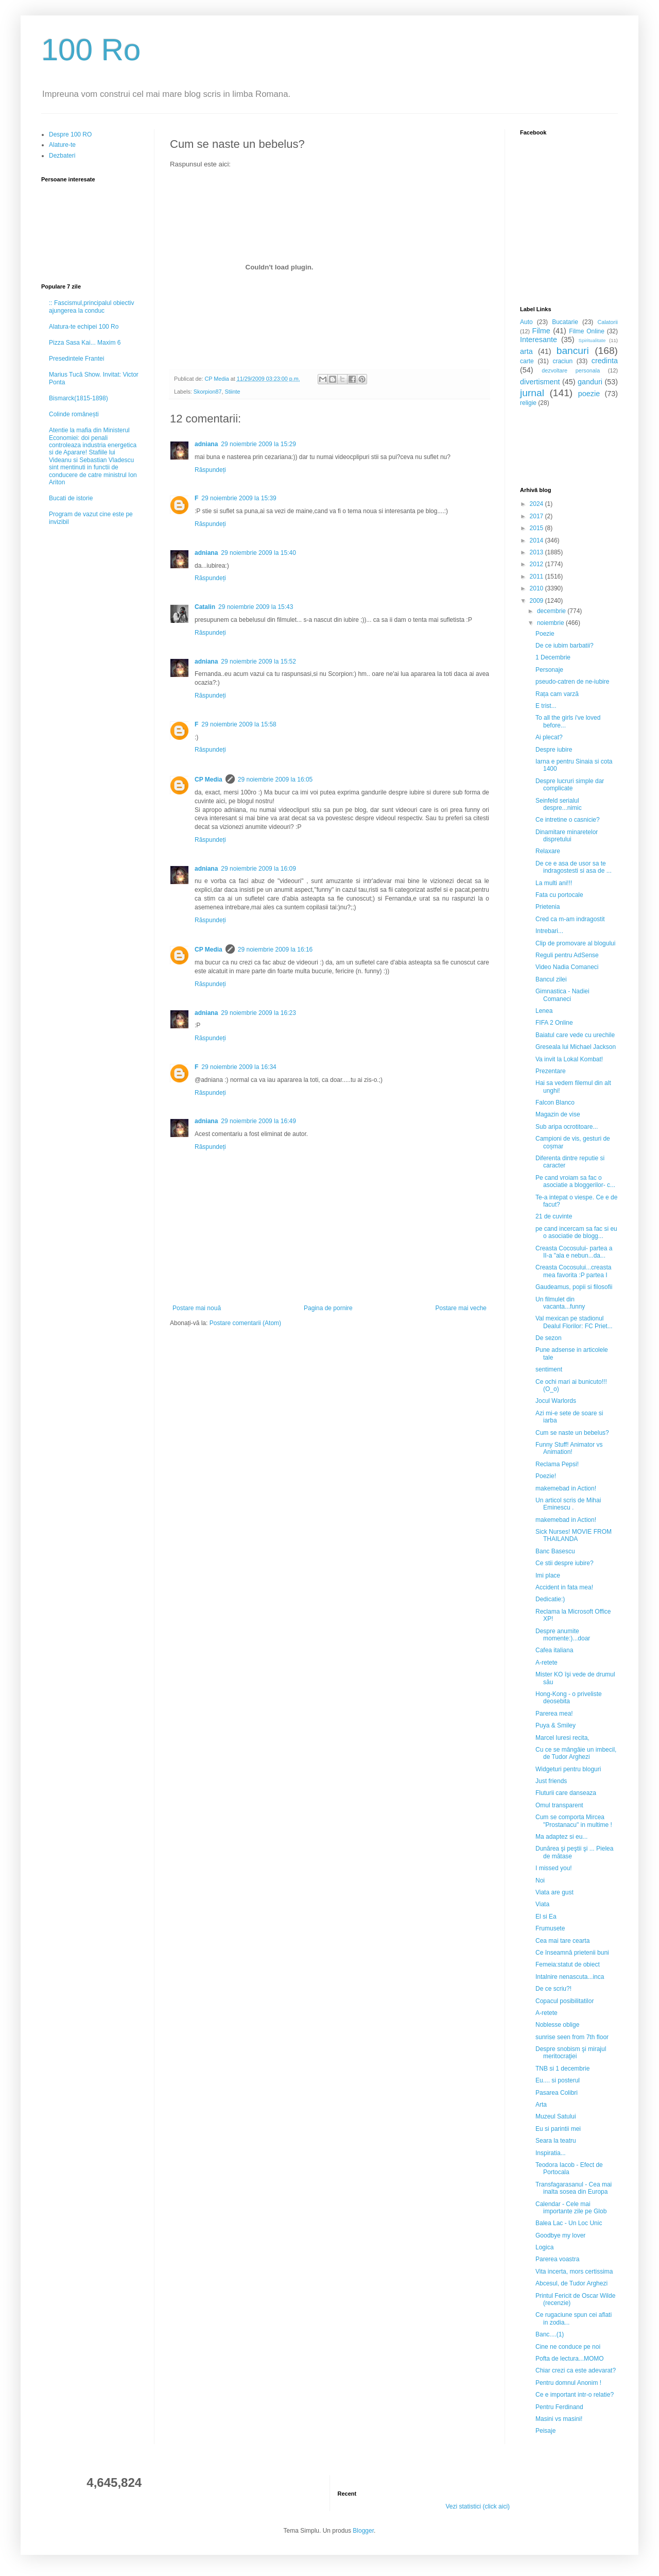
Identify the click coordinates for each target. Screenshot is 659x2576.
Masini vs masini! (558, 2418)
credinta (605, 361)
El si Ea (546, 1916)
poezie (589, 393)
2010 (537, 588)
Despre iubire (553, 749)
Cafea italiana (554, 1650)
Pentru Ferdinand (559, 2407)
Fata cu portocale (559, 895)
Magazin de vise (557, 1114)
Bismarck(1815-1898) (78, 398)
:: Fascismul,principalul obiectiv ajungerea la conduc (91, 306)
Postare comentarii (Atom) (245, 1323)
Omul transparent (559, 1805)
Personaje (549, 669)
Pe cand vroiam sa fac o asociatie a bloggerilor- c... (575, 1181)
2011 (537, 576)
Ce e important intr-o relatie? (574, 2394)
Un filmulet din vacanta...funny (560, 1303)
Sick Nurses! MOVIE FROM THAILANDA (573, 1535)
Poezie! (545, 1476)
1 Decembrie (552, 657)
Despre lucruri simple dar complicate (569, 784)
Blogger (363, 2530)
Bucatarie (565, 322)
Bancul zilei (551, 979)
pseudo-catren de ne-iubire (572, 681)
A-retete (546, 1662)
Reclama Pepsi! (557, 1464)
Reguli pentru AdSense (567, 955)
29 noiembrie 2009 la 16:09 (258, 868)
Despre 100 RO (70, 134)
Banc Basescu (555, 1551)
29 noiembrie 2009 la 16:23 (258, 1012)
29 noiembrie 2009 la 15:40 (258, 552)
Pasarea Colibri (556, 2092)
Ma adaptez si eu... (561, 1836)
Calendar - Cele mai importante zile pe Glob (570, 2207)
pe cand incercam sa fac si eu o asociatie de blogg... (576, 1232)
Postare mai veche (461, 1308)
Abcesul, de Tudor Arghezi (571, 2283)
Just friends (551, 1781)
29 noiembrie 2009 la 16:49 (258, 1121)
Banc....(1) (549, 2334)
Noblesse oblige (557, 2024)
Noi (540, 1880)
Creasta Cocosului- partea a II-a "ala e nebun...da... (573, 1252)
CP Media (208, 779)
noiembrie (551, 622)
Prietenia (547, 906)
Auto (526, 322)
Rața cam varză (557, 694)
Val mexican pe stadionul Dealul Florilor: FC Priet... (574, 1322)
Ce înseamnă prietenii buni (572, 1952)
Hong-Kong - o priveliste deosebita (568, 1697)
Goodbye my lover (560, 2235)
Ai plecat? (549, 737)
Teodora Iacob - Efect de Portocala (569, 2168)
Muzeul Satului (555, 2116)
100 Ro (91, 49)
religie (528, 402)
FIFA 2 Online (554, 1022)
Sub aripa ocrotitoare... (566, 1126)
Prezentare (550, 1071)
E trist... (546, 705)
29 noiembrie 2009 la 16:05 (275, 779)
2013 (537, 552)
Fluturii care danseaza (565, 1793)
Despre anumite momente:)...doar (562, 1635)
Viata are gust (554, 1892)
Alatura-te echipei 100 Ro (83, 326)
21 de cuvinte (553, 1216)
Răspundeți (210, 469)
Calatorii (607, 322)
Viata (542, 1904)
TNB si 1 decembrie (562, 2068)
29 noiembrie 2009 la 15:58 (238, 724)
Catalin (205, 607)
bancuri (573, 350)
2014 (537, 540)
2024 (537, 503)
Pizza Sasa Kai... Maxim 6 (84, 342)
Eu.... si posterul (557, 2080)
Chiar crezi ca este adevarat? (575, 2370)
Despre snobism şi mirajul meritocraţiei (570, 2052)
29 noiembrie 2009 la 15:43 (255, 607)
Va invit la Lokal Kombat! (569, 1059)
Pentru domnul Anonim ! (568, 2382)
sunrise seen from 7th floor (572, 2037)
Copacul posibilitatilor (564, 2001)
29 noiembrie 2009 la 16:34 (238, 1067)
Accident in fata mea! (564, 1587)
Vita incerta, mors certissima (574, 2271)
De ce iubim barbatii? (564, 645)
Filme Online (586, 331)
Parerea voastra (557, 2259)
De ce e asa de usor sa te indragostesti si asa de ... (573, 867)
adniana (206, 444)
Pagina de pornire (328, 1308)
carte (527, 361)
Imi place (547, 1575)
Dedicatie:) (550, 1599)
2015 (537, 528)
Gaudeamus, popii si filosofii (573, 1287)
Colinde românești (74, 414)
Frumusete (550, 1928)
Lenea (543, 1010)
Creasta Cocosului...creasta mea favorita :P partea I (573, 1271)
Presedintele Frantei (76, 358)
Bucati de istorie (71, 498)
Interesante (538, 339)
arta (526, 351)
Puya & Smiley (555, 1725)
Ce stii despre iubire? (564, 1563)
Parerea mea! (554, 1713)
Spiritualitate (592, 340)
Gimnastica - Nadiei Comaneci (562, 995)
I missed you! (553, 1868)
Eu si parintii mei (558, 2128)
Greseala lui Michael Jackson (575, 1046)
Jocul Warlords (555, 1400)
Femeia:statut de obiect (567, 1964)
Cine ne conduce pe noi (567, 2346)
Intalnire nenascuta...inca (569, 1976)
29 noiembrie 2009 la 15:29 (258, 444)
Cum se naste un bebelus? (572, 1432)
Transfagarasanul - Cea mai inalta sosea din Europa (573, 2188)
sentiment (548, 1369)
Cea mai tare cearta (562, 1940)
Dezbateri (62, 155)
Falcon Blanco (555, 1102)
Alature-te (62, 144)
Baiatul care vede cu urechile (575, 1035)
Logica (544, 2247)
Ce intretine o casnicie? (567, 819)
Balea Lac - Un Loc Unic (568, 2223)
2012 (537, 564)
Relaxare (547, 851)
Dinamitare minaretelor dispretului (566, 835)
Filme (541, 331)
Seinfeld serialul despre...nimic (558, 804)
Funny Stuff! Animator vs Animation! (569, 1448)
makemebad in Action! (565, 1488)
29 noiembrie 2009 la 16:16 (275, 949)
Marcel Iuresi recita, (562, 1737)
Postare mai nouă (196, 1308)
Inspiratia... (550, 2153)
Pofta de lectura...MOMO (569, 2358)
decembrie (552, 611)
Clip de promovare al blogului (575, 943)
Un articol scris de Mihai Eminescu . (568, 1504)
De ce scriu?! (553, 1988)
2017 (537, 516)
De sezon (548, 1338)
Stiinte (232, 391)
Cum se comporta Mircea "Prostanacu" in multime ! (573, 1821)
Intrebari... (549, 931)
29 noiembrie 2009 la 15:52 (258, 661)
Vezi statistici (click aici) (477, 2506)
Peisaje (545, 2430)
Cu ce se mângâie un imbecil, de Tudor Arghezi (575, 1753)
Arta (541, 2104)
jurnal (532, 392)
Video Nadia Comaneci (567, 967)
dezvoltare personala (571, 370)
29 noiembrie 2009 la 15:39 (238, 498)
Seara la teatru (555, 2140)
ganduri (590, 382)
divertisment (540, 382)
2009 (537, 600)
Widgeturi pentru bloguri (568, 1769)
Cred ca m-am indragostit (570, 919)
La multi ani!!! (553, 883)
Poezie (544, 633)
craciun (562, 361)
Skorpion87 (208, 391)
